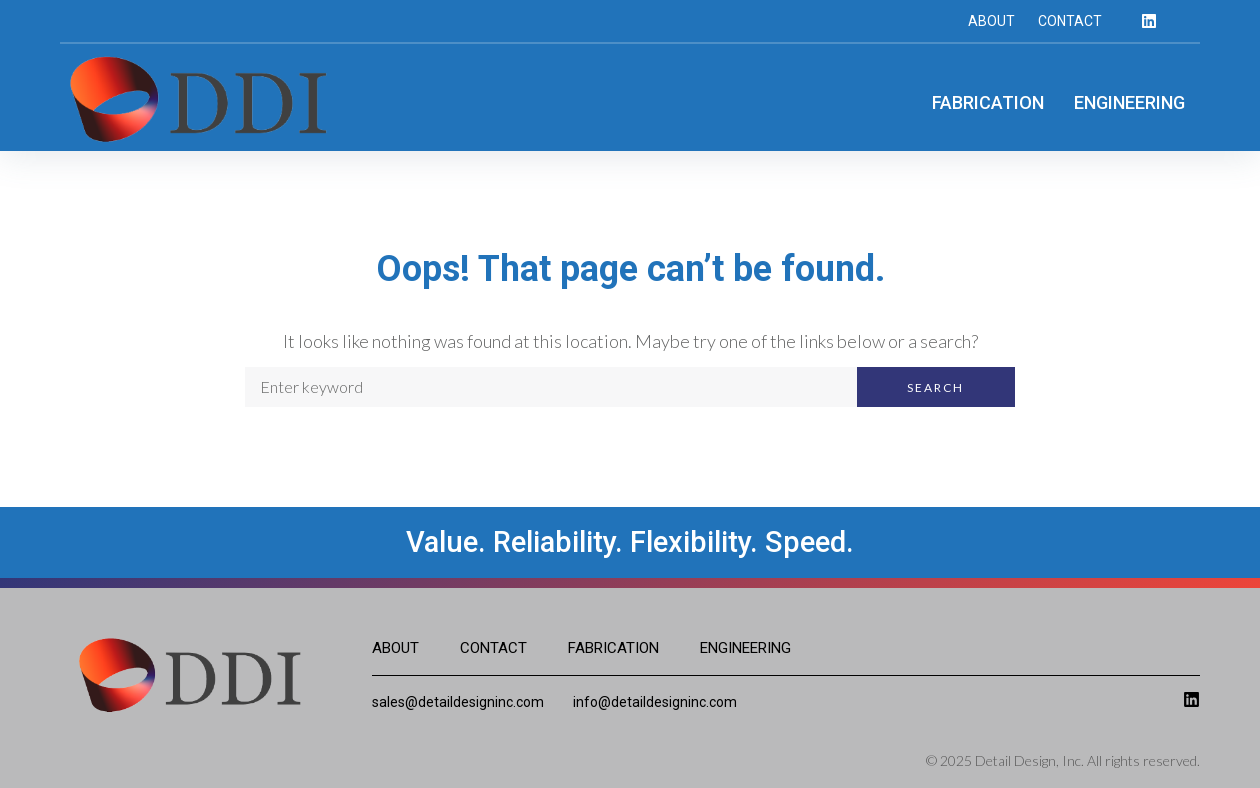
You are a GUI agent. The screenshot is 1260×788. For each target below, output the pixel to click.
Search (935, 387)
